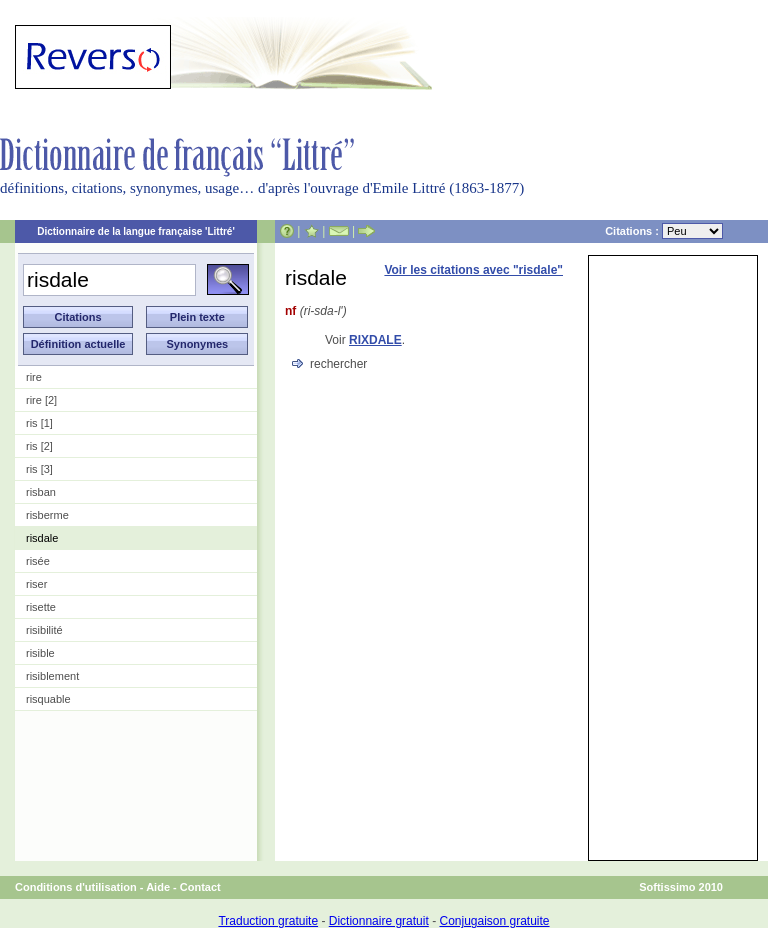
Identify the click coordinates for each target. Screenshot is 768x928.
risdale (42, 538)
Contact (200, 887)
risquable (48, 699)
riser (36, 584)
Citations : (664, 231)
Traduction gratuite (268, 921)
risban (41, 492)
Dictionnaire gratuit (379, 921)
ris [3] (39, 469)
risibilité (44, 630)
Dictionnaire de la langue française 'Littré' (136, 231)
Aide (158, 887)
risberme (47, 515)
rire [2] (41, 400)
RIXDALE (375, 340)
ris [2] (39, 446)
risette (41, 607)
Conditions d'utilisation (76, 887)
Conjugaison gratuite (494, 921)
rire (34, 377)
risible (40, 653)
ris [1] (39, 423)
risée (38, 561)
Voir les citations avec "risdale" (473, 270)
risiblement (52, 676)
